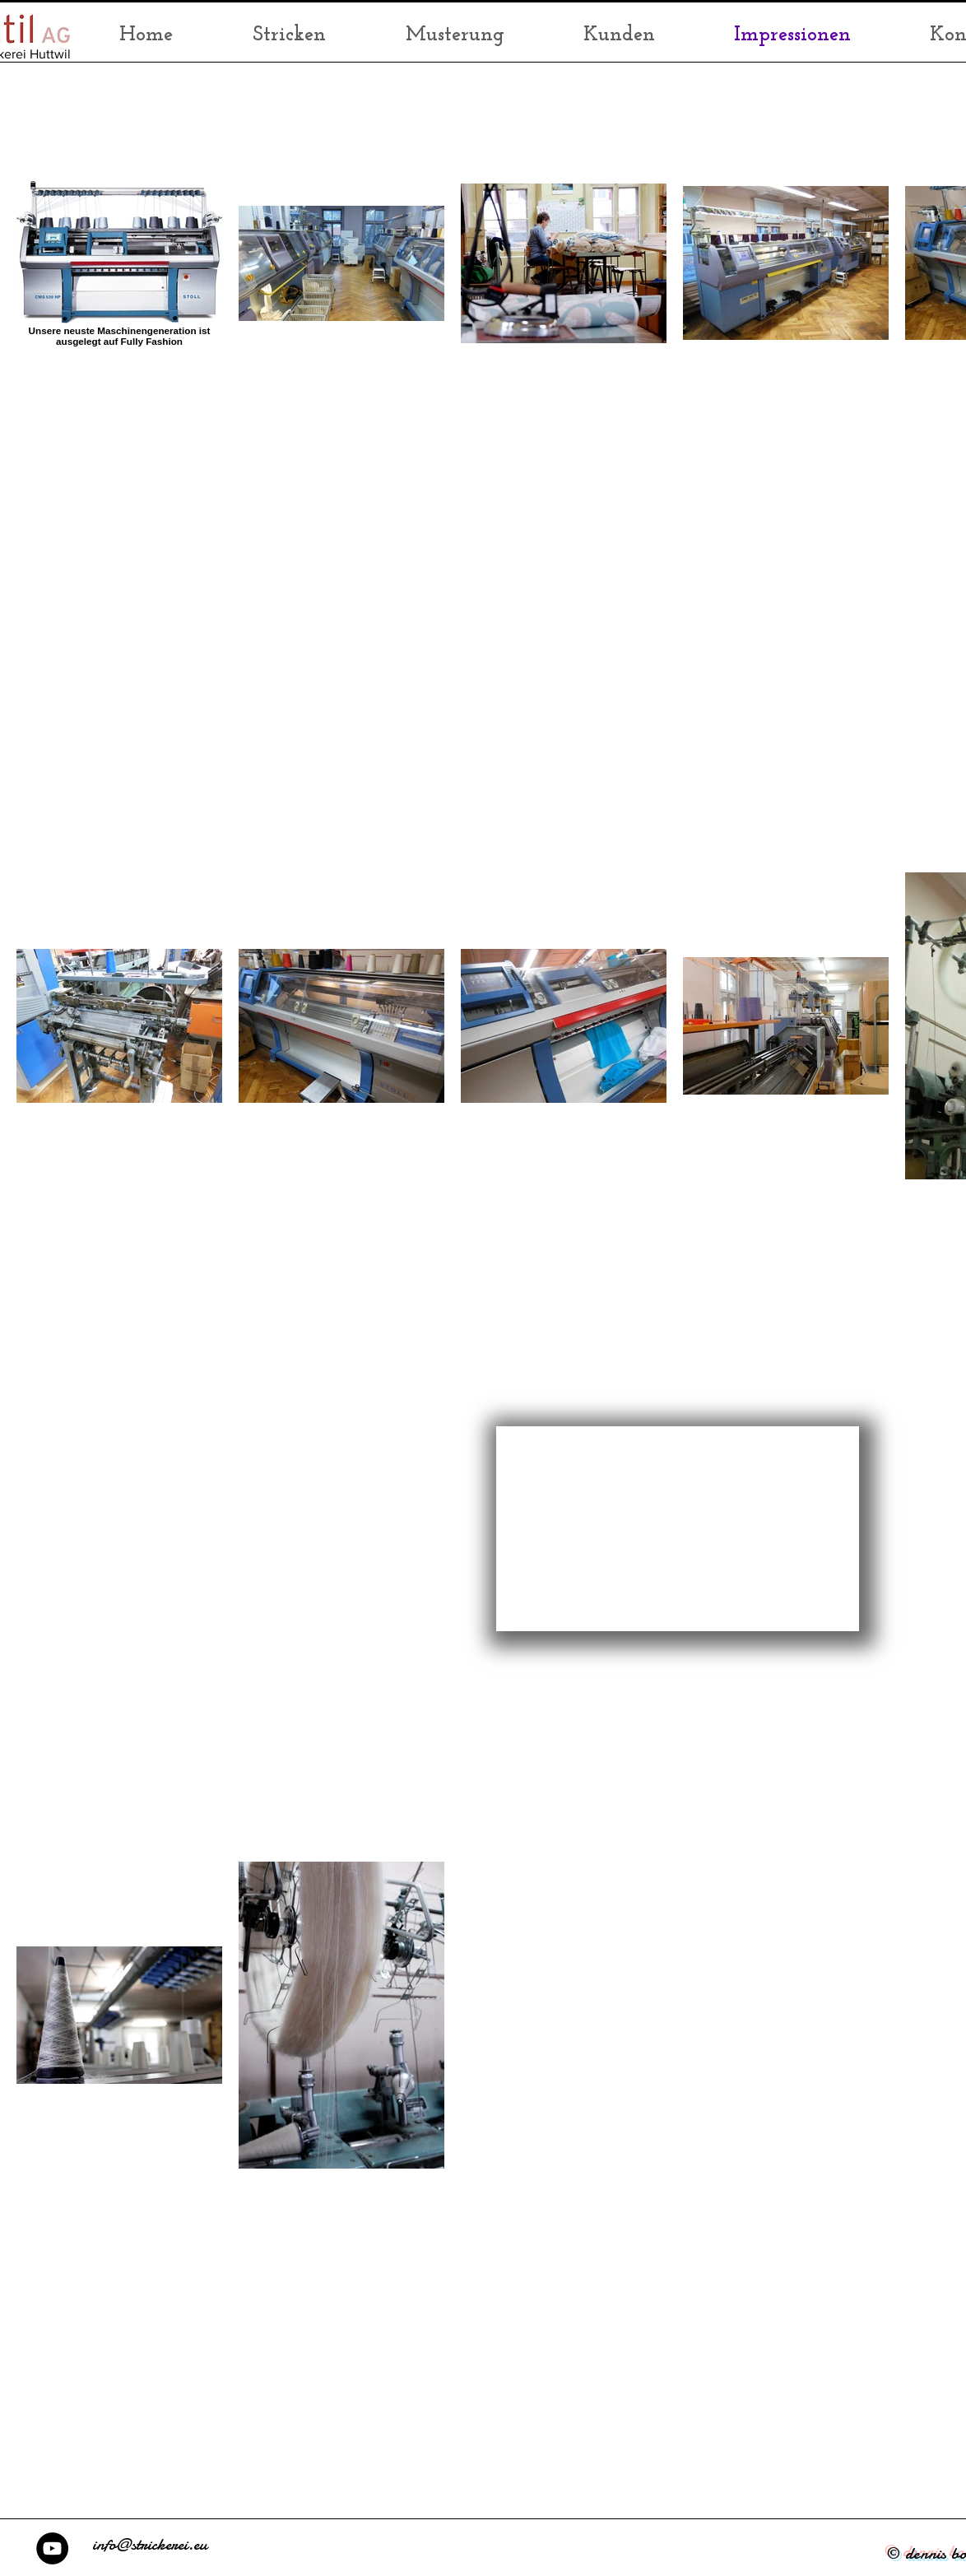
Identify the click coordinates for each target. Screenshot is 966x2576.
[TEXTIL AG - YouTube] (52, 2548)
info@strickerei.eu (149, 2544)
